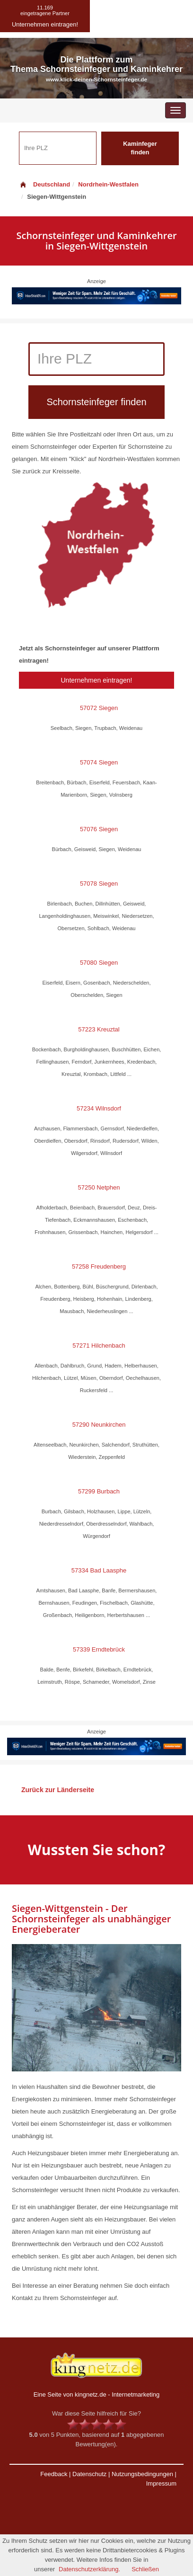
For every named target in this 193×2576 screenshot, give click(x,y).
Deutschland (44, 184)
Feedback (53, 2474)
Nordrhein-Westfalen (108, 184)
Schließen (145, 2569)
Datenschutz (89, 2474)
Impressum (161, 2483)
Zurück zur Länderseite (57, 1790)
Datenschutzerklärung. (89, 2569)
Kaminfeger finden (140, 148)
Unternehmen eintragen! (96, 680)
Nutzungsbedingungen (142, 2474)
